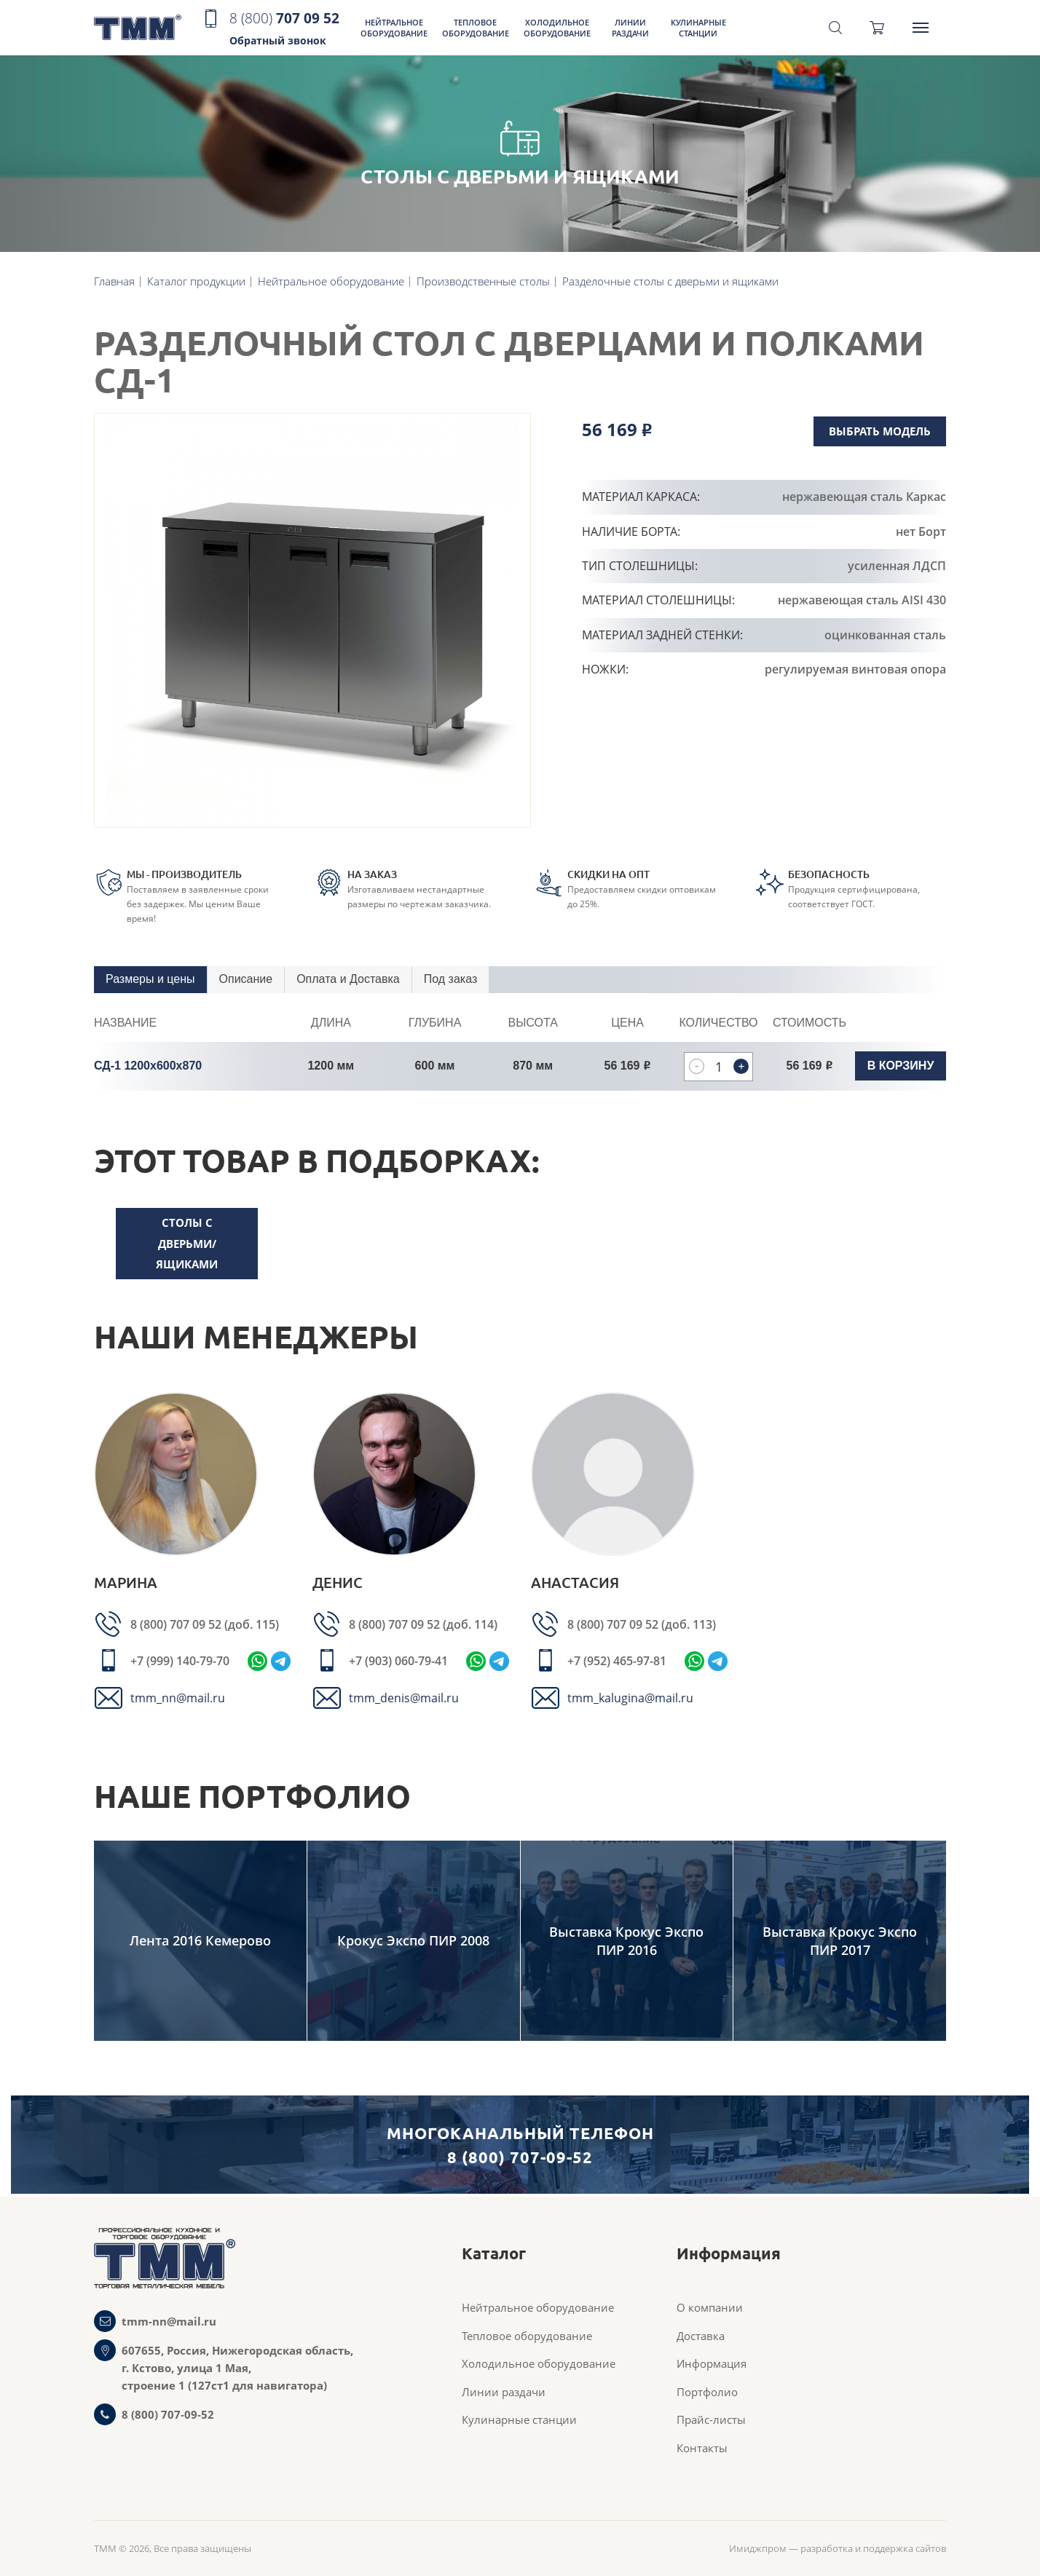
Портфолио (707, 2392)
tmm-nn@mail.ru (169, 2321)
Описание (246, 979)
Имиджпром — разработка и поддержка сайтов (837, 2548)
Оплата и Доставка (348, 979)
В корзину (900, 1065)
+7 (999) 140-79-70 (179, 1661)
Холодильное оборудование (557, 28)
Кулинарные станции (698, 28)
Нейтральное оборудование (394, 28)
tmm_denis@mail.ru (404, 1698)
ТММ (137, 28)
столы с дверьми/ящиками (187, 1243)
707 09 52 (284, 30)
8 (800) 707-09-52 (168, 2414)
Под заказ (450, 979)
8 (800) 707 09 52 (177, 1624)
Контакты (702, 2448)
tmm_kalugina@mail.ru (630, 1698)
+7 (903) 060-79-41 (398, 1661)
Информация (711, 2363)
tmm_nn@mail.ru (177, 1698)
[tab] (151, 979)
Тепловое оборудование (475, 28)
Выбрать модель (880, 431)
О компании (710, 2307)
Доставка (701, 2335)
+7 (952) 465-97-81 (616, 1661)
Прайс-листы (711, 2419)
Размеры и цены (150, 979)
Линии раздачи (630, 28)
